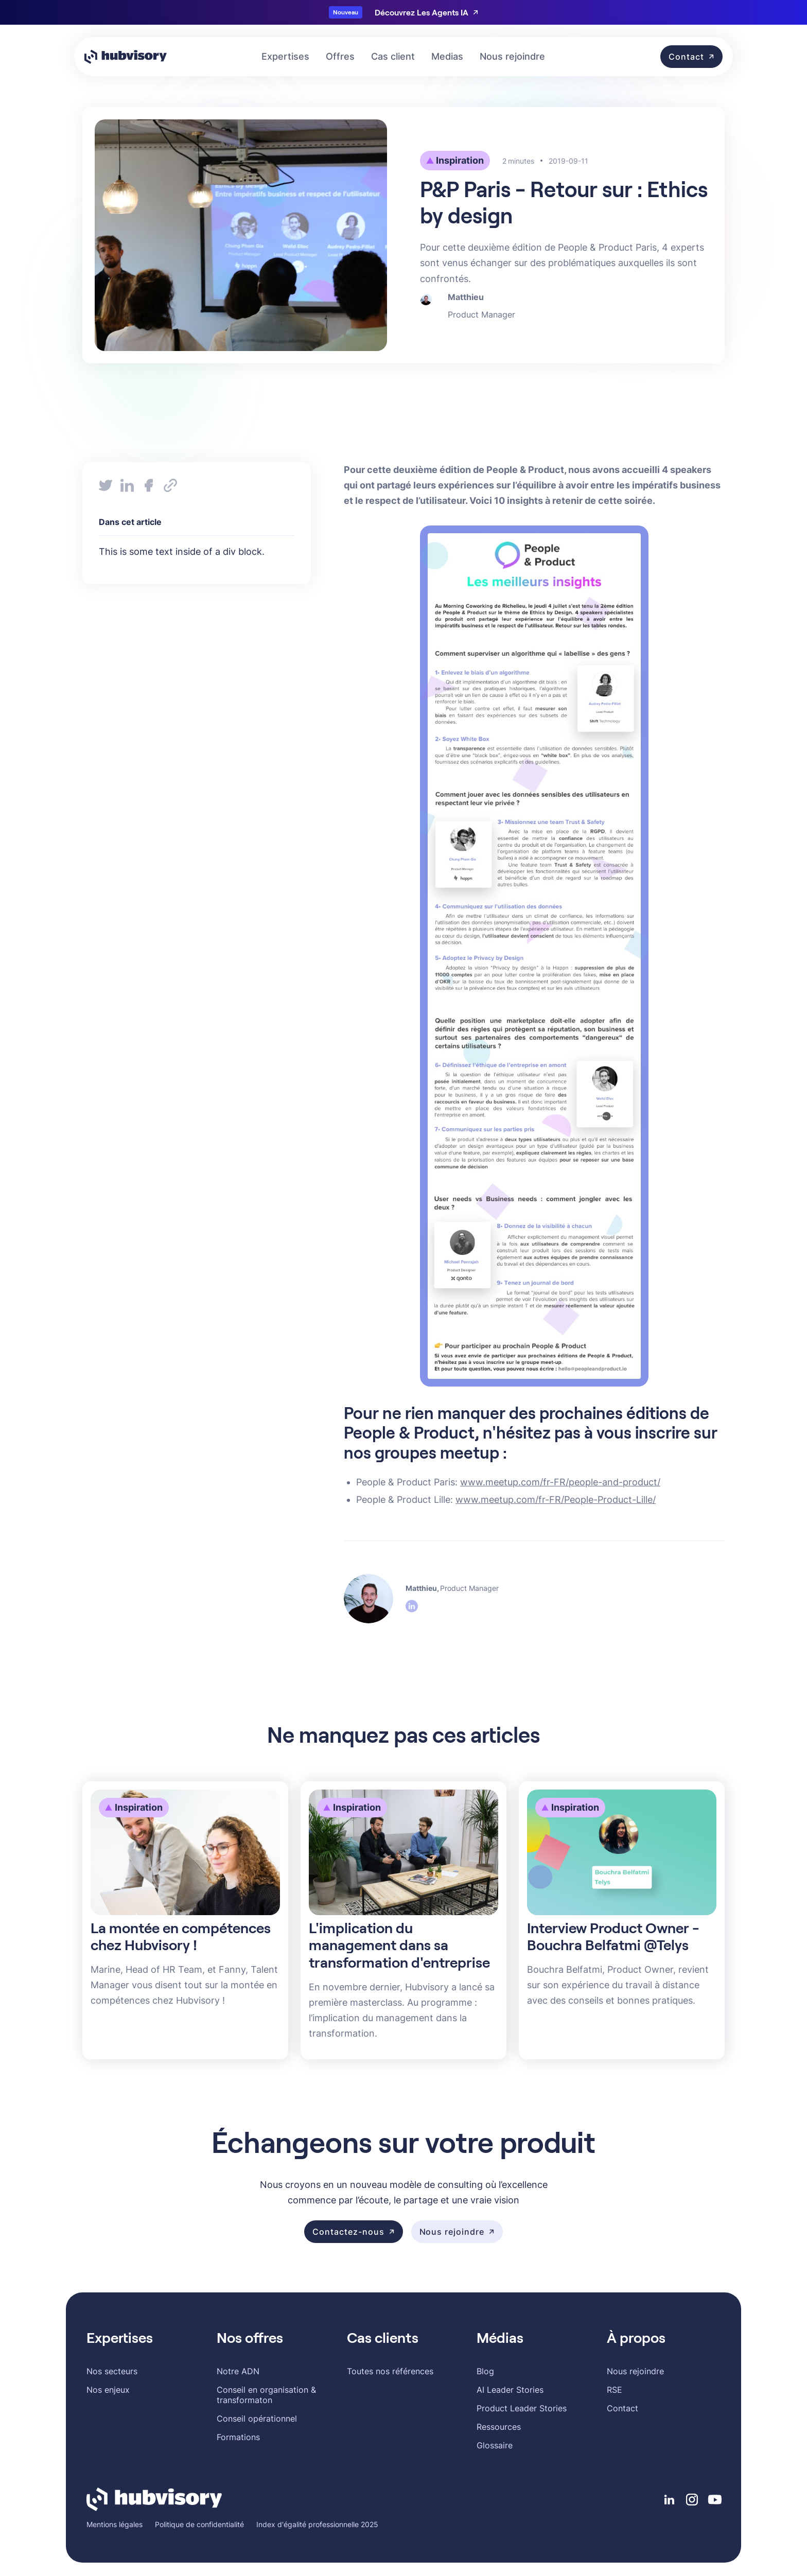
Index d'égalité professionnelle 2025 (317, 2524)
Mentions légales (114, 2524)
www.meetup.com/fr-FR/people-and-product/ (560, 1482)
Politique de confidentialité (199, 2524)
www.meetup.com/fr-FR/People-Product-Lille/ (555, 1499)
